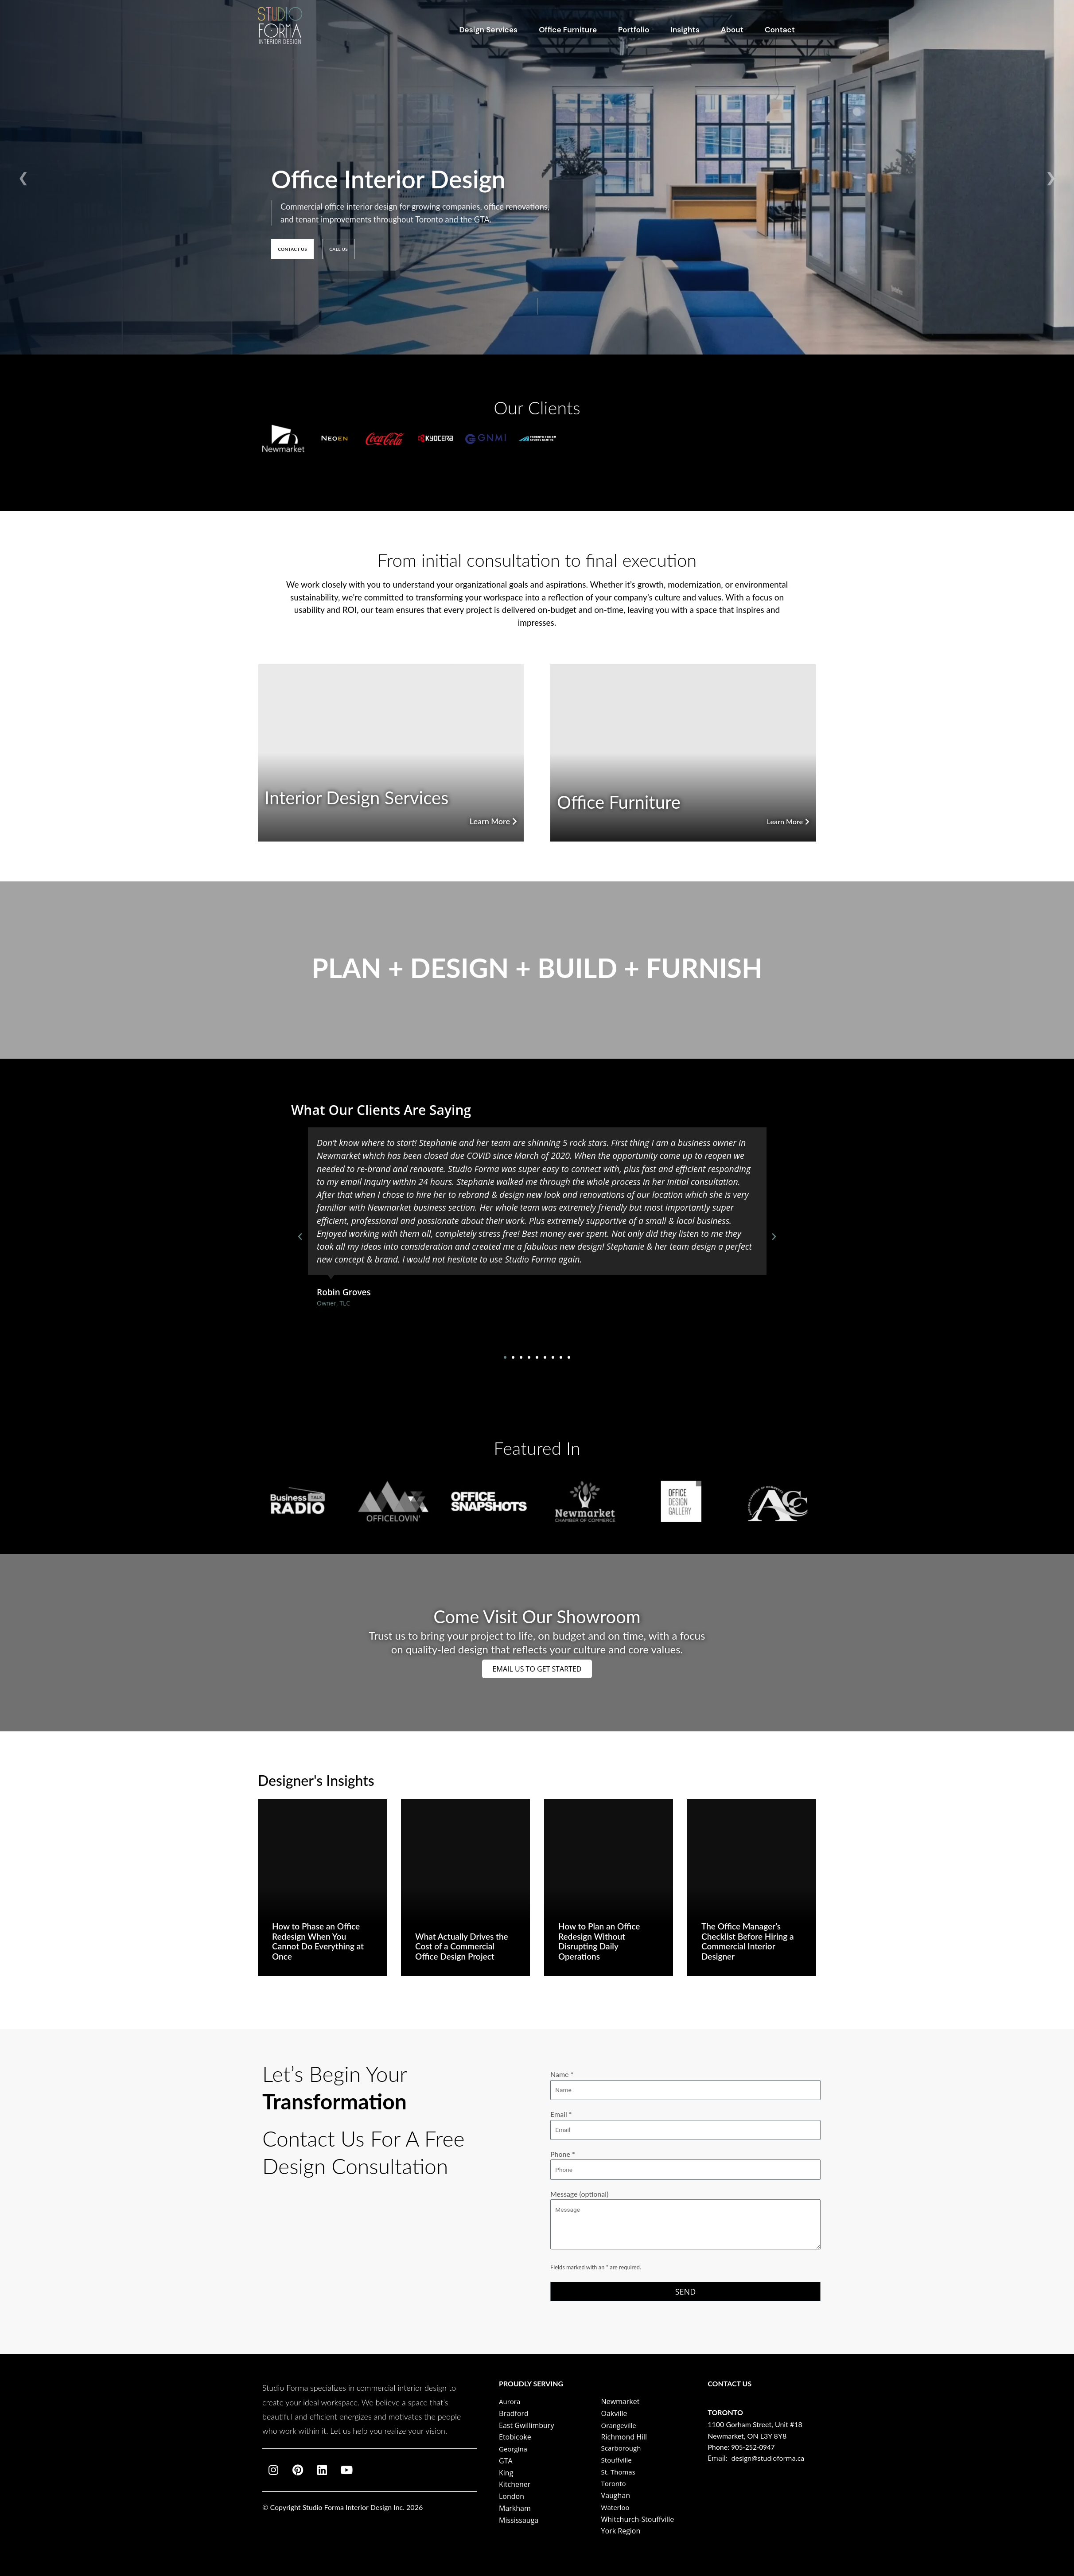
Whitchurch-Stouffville (637, 2519)
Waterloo (616, 2507)
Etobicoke (515, 2437)
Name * (685, 2076)
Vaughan (615, 2495)
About (732, 30)
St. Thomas (619, 2472)
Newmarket (620, 2401)
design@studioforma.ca (770, 2458)
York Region (621, 2531)
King (506, 2473)
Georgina (514, 2449)
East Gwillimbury (526, 2425)
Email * (685, 2117)
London (511, 2496)
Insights (684, 30)
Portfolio (633, 30)
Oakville (614, 2413)
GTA (506, 2461)
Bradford (514, 2413)
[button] (300, 1236)
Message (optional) (685, 2219)
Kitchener (514, 2484)
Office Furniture (568, 30)
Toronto (614, 2483)
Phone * (685, 2159)
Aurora (510, 2401)
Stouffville (617, 2460)
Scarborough (622, 2448)
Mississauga (518, 2520)
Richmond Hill (624, 2437)
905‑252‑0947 (754, 2447)
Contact (780, 30)
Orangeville (619, 2425)
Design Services (488, 30)
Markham (515, 2508)
